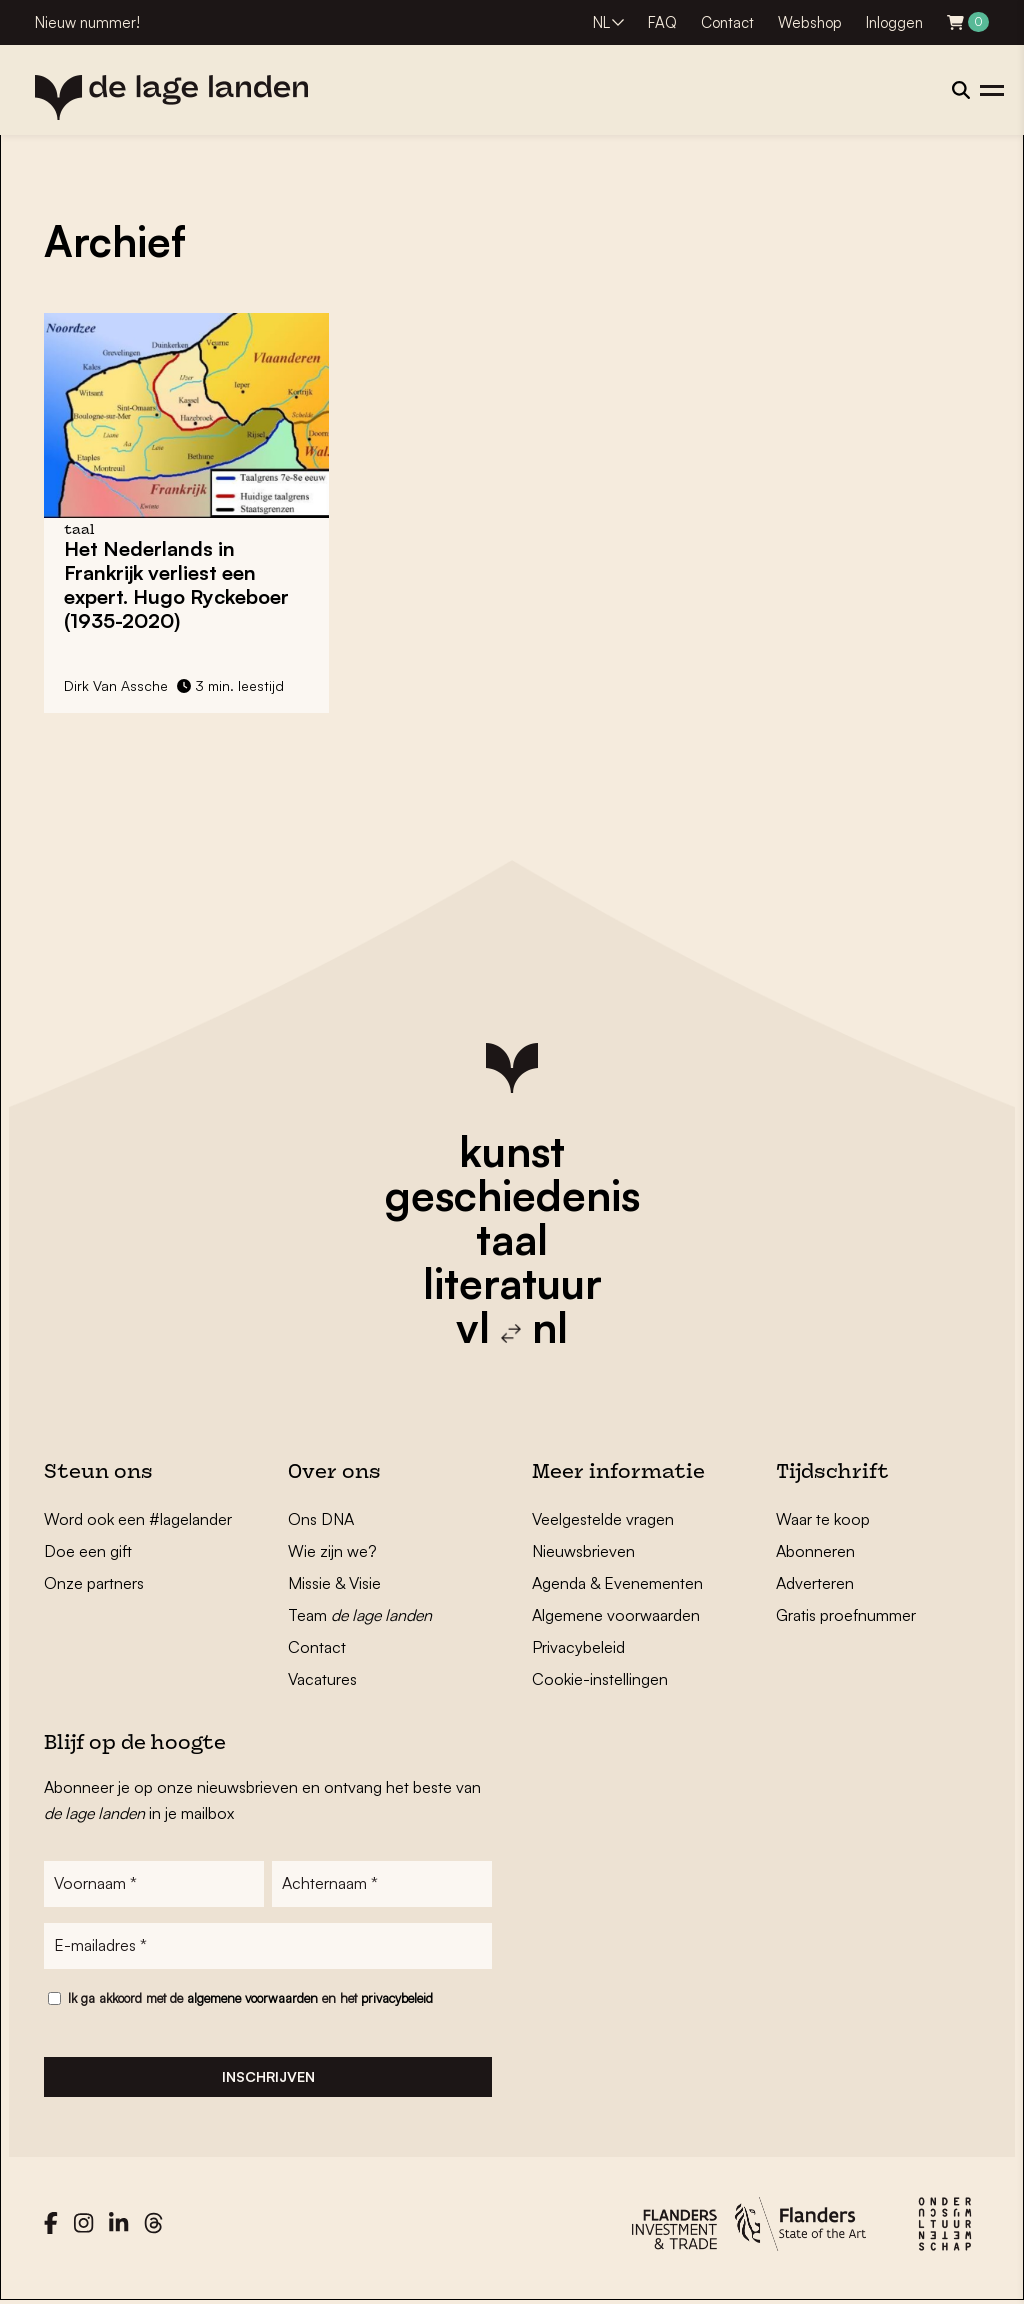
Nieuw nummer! (87, 22)
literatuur (512, 1283)
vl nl (512, 1327)
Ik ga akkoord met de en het (250, 1998)
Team (360, 1615)
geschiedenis (512, 1195)
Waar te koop (823, 1519)
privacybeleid (397, 1998)
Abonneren (815, 1551)
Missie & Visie (334, 1583)
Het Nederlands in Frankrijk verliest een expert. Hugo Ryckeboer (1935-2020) (176, 584)
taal (512, 1239)
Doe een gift (88, 1551)
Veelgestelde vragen (603, 1519)
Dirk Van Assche (116, 685)
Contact (727, 22)
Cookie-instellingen (600, 1679)
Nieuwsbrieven (583, 1551)
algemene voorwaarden (252, 1998)
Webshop (810, 22)
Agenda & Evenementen (617, 1583)
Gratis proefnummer (846, 1615)
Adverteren (815, 1583)
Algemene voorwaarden (616, 1615)
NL (601, 22)
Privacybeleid (578, 1647)
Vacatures (322, 1679)
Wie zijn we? (332, 1551)
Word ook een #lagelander (138, 1519)
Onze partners (94, 1583)
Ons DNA (321, 1519)
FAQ (662, 22)
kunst (512, 1151)
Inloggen (894, 22)
